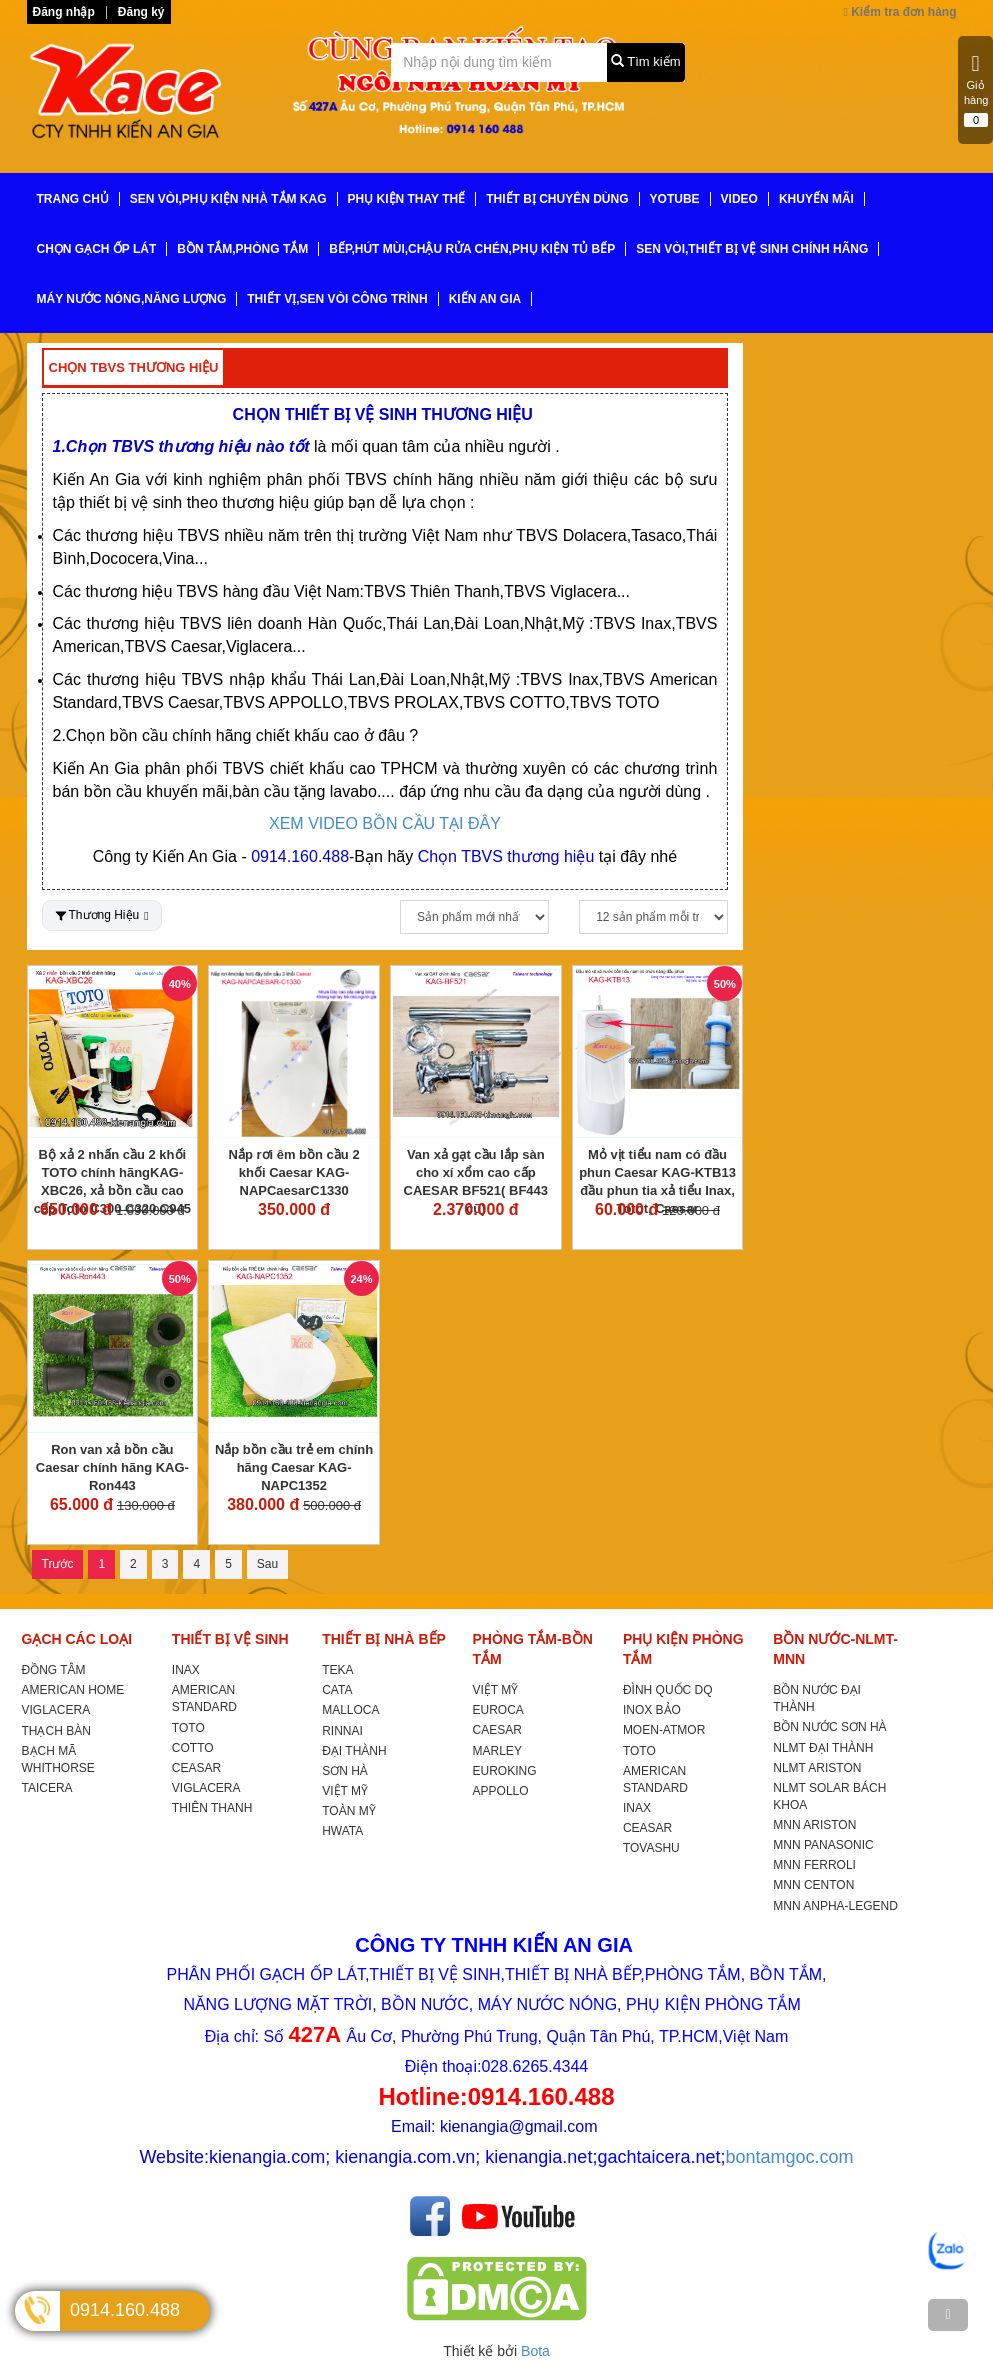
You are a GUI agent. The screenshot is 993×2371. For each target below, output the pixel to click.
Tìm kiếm (646, 61)
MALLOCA (350, 1710)
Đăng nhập (64, 12)
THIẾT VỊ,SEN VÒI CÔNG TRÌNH (337, 299)
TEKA (337, 1670)
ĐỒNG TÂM (54, 1670)
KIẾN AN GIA (485, 299)
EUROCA (498, 1710)
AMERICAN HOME (73, 1690)
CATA (337, 1690)
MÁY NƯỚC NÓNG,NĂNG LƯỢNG (132, 299)
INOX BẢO (652, 1710)
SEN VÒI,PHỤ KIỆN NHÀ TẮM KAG (228, 199)
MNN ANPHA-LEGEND (835, 1906)
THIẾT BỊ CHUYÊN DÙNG (557, 199)
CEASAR (196, 1768)
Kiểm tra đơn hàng (899, 12)
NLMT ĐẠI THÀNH (823, 1748)
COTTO (193, 1748)
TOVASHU (651, 1848)
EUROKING (505, 1771)
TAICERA (47, 1788)
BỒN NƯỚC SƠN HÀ (829, 1727)
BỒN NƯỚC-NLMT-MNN (835, 1649)
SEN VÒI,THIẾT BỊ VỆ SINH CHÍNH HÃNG (752, 249)
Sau (267, 1564)
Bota (535, 2351)
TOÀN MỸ (348, 1811)
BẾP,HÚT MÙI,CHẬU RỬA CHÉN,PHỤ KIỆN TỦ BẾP (472, 249)
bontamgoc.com (790, 2157)
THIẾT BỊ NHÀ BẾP (384, 1639)
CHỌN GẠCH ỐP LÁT (97, 249)
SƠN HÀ (345, 1771)
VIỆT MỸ (345, 1791)
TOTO (188, 1728)
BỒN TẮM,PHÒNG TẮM (242, 249)
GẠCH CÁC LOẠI (77, 1639)
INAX (186, 1670)
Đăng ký (141, 12)
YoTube (675, 199)
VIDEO (739, 199)
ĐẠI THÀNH (354, 1751)
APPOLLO (501, 1791)
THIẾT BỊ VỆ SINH (230, 1639)
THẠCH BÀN (56, 1731)
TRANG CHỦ (73, 199)
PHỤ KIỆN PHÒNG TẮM (683, 1649)
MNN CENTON (813, 1885)
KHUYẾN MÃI (816, 199)
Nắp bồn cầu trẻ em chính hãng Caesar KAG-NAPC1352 (294, 1467)
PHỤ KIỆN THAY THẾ (407, 199)
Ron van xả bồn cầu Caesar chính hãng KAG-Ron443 (112, 1467)
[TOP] (948, 2315)
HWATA (342, 1831)
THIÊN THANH (212, 1808)
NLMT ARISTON (817, 1768)
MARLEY (497, 1751)
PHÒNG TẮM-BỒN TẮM (533, 1649)
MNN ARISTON (814, 1825)
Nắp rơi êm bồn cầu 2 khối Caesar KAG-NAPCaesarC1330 (294, 1172)
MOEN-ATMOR (664, 1730)
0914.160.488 (125, 2310)
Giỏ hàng (976, 90)
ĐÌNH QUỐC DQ (668, 1690)
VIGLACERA (56, 1710)
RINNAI (342, 1731)
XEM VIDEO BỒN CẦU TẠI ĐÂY (385, 823)
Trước (58, 1564)
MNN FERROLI (814, 1865)
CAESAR (497, 1730)
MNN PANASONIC (823, 1845)
